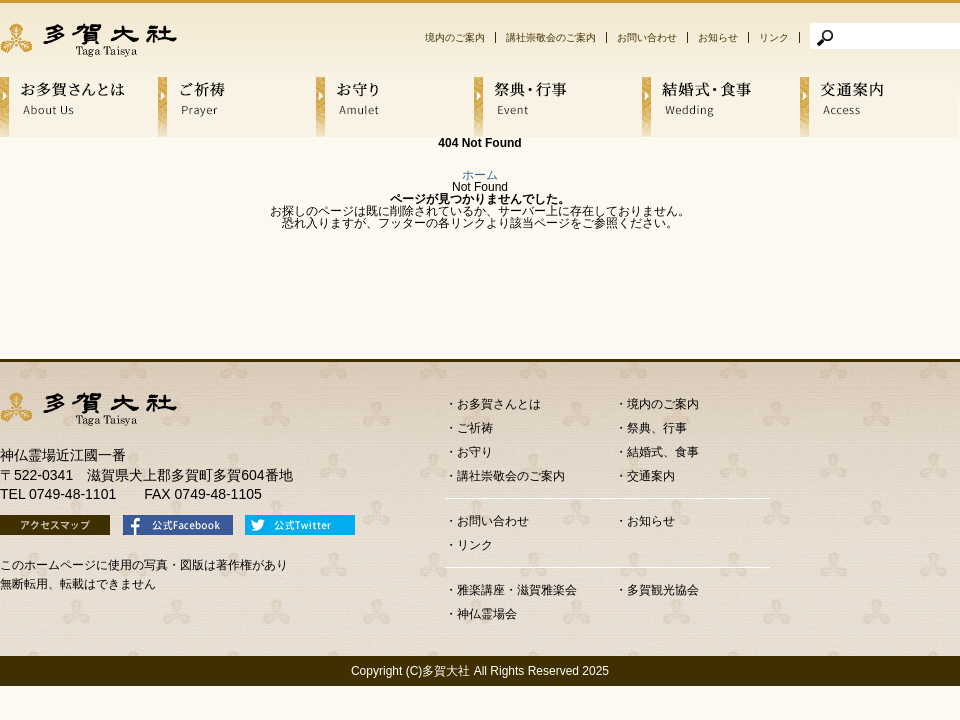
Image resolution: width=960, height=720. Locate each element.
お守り (475, 452)
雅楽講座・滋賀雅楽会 (517, 590)
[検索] (885, 36)
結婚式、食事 (663, 452)
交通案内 (651, 476)
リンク (774, 37)
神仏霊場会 (487, 614)
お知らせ (718, 37)
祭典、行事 (657, 428)
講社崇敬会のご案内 (551, 37)
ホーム (480, 175)
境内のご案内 (455, 37)
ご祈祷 (475, 428)
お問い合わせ (647, 37)
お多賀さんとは (499, 404)
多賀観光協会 (663, 590)
